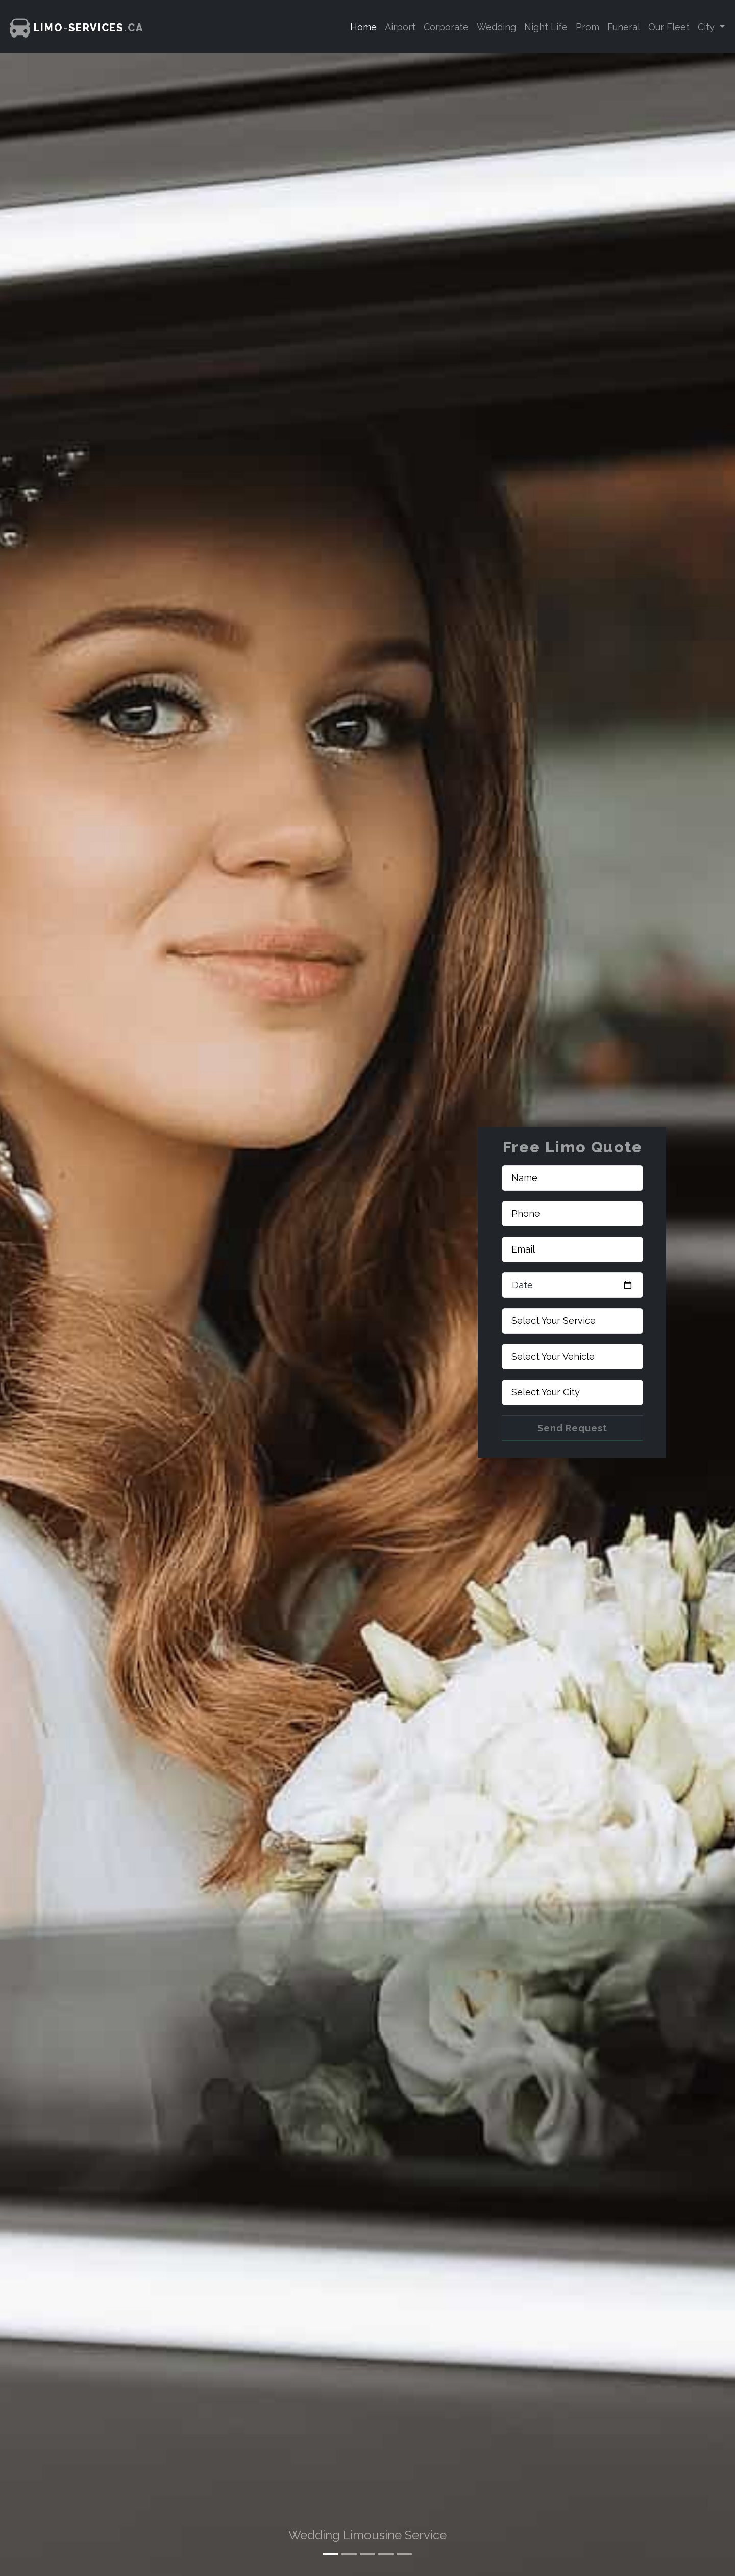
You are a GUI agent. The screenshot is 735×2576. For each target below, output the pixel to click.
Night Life (546, 26)
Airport (400, 26)
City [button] (707, 26)
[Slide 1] (330, 2554)
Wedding (496, 26)
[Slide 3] (367, 2554)
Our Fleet (669, 26)
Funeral (623, 26)
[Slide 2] (349, 2554)
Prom (587, 26)
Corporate (446, 26)
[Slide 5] (404, 2554)
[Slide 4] (386, 2554)
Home (363, 26)
